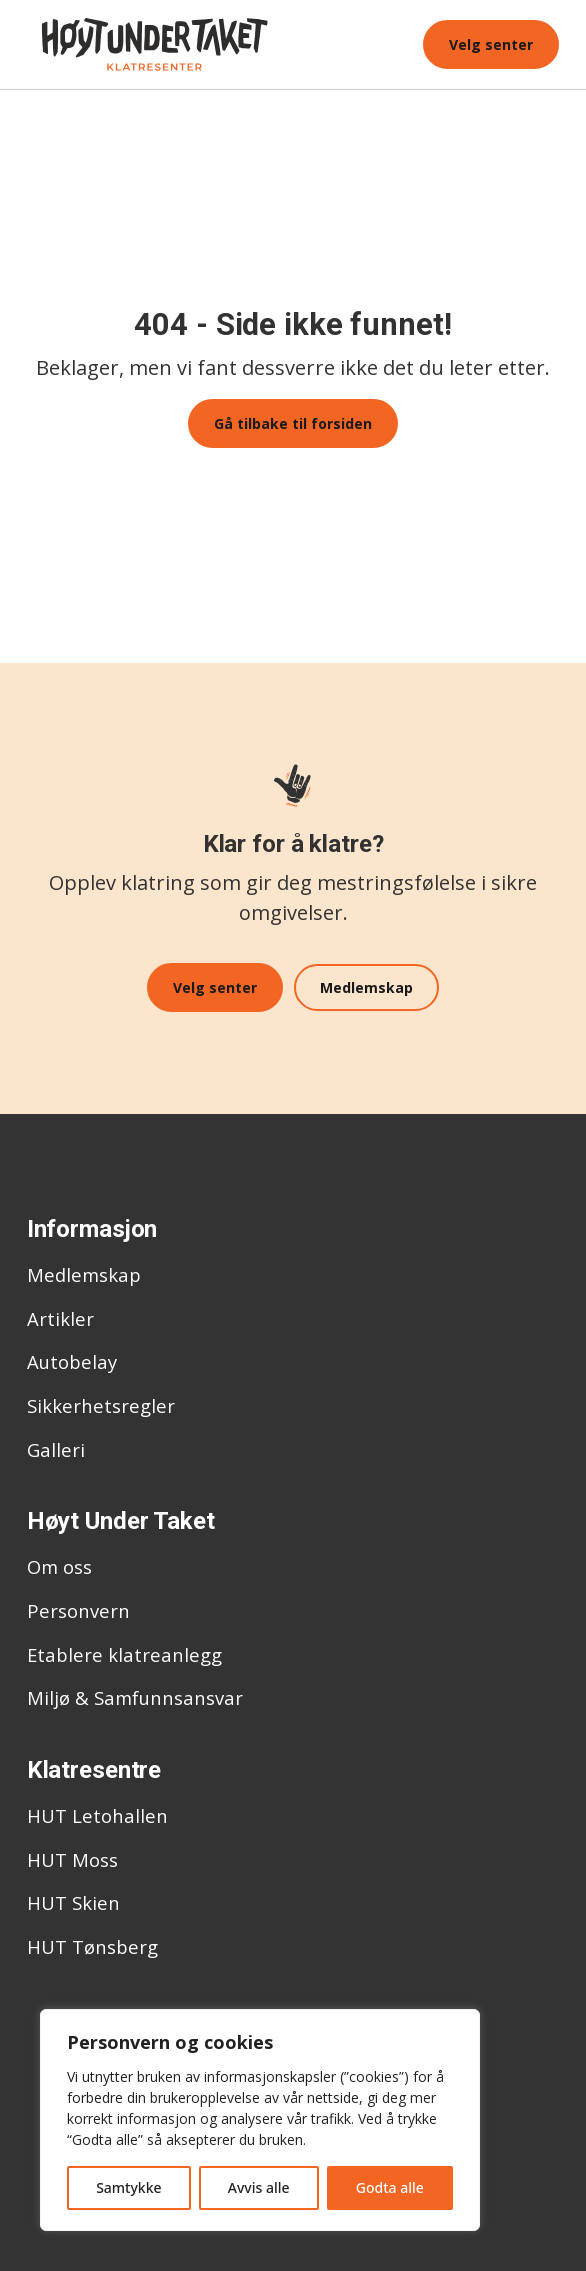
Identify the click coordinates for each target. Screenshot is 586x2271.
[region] (260, 2120)
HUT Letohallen (97, 1813)
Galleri (56, 1446)
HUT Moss (72, 1856)
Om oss (59, 1564)
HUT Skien (73, 1900)
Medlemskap (368, 987)
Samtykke (128, 2187)
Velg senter (491, 44)
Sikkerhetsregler (101, 1403)
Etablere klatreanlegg (124, 1651)
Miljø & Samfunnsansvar (135, 1695)
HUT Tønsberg (92, 1944)
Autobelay (72, 1359)
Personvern (78, 1608)
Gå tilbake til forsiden (293, 423)
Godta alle (390, 2187)
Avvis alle (259, 2187)
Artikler (60, 1315)
